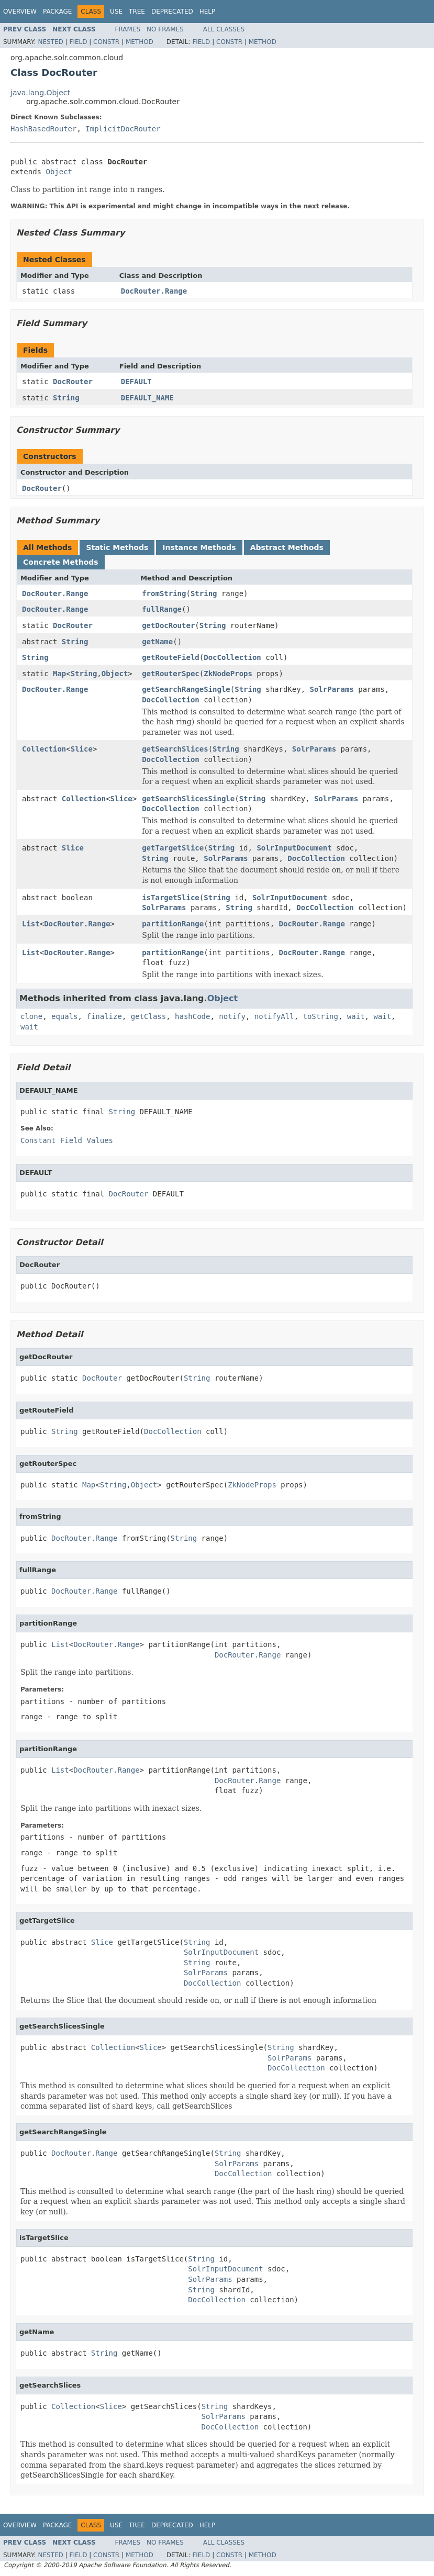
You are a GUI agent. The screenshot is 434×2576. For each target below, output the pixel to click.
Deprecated (172, 11)
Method (139, 42)
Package (57, 11)
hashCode (192, 1016)
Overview (20, 11)
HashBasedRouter (43, 129)
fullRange (162, 609)
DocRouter (73, 381)
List (31, 924)
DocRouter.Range (154, 291)
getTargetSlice (173, 848)
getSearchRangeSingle (186, 689)
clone (31, 1016)
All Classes (223, 29)
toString (320, 1016)
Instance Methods (199, 547)
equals (64, 1016)
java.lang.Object (40, 92)
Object (59, 171)
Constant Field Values (66, 1140)
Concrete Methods (60, 562)
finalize (103, 1016)
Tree (137, 11)
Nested (50, 42)
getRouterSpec (170, 673)
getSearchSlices (175, 749)
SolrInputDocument (294, 848)
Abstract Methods (287, 547)
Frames (128, 29)
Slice (82, 749)
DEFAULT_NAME (147, 398)
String (66, 398)
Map (59, 673)
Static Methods (117, 547)
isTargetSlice (170, 897)
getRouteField (170, 657)
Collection (44, 749)
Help (207, 11)
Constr (106, 42)
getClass (148, 1016)
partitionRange (173, 924)
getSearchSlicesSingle (188, 798)
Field (78, 42)
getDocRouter (168, 625)
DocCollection (232, 657)
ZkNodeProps (228, 673)
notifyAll (274, 1016)
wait (356, 1016)
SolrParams (332, 689)
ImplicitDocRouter (122, 129)
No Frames (165, 29)
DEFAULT (136, 381)
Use (116, 11)
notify (232, 1016)
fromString (164, 593)
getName (157, 641)
